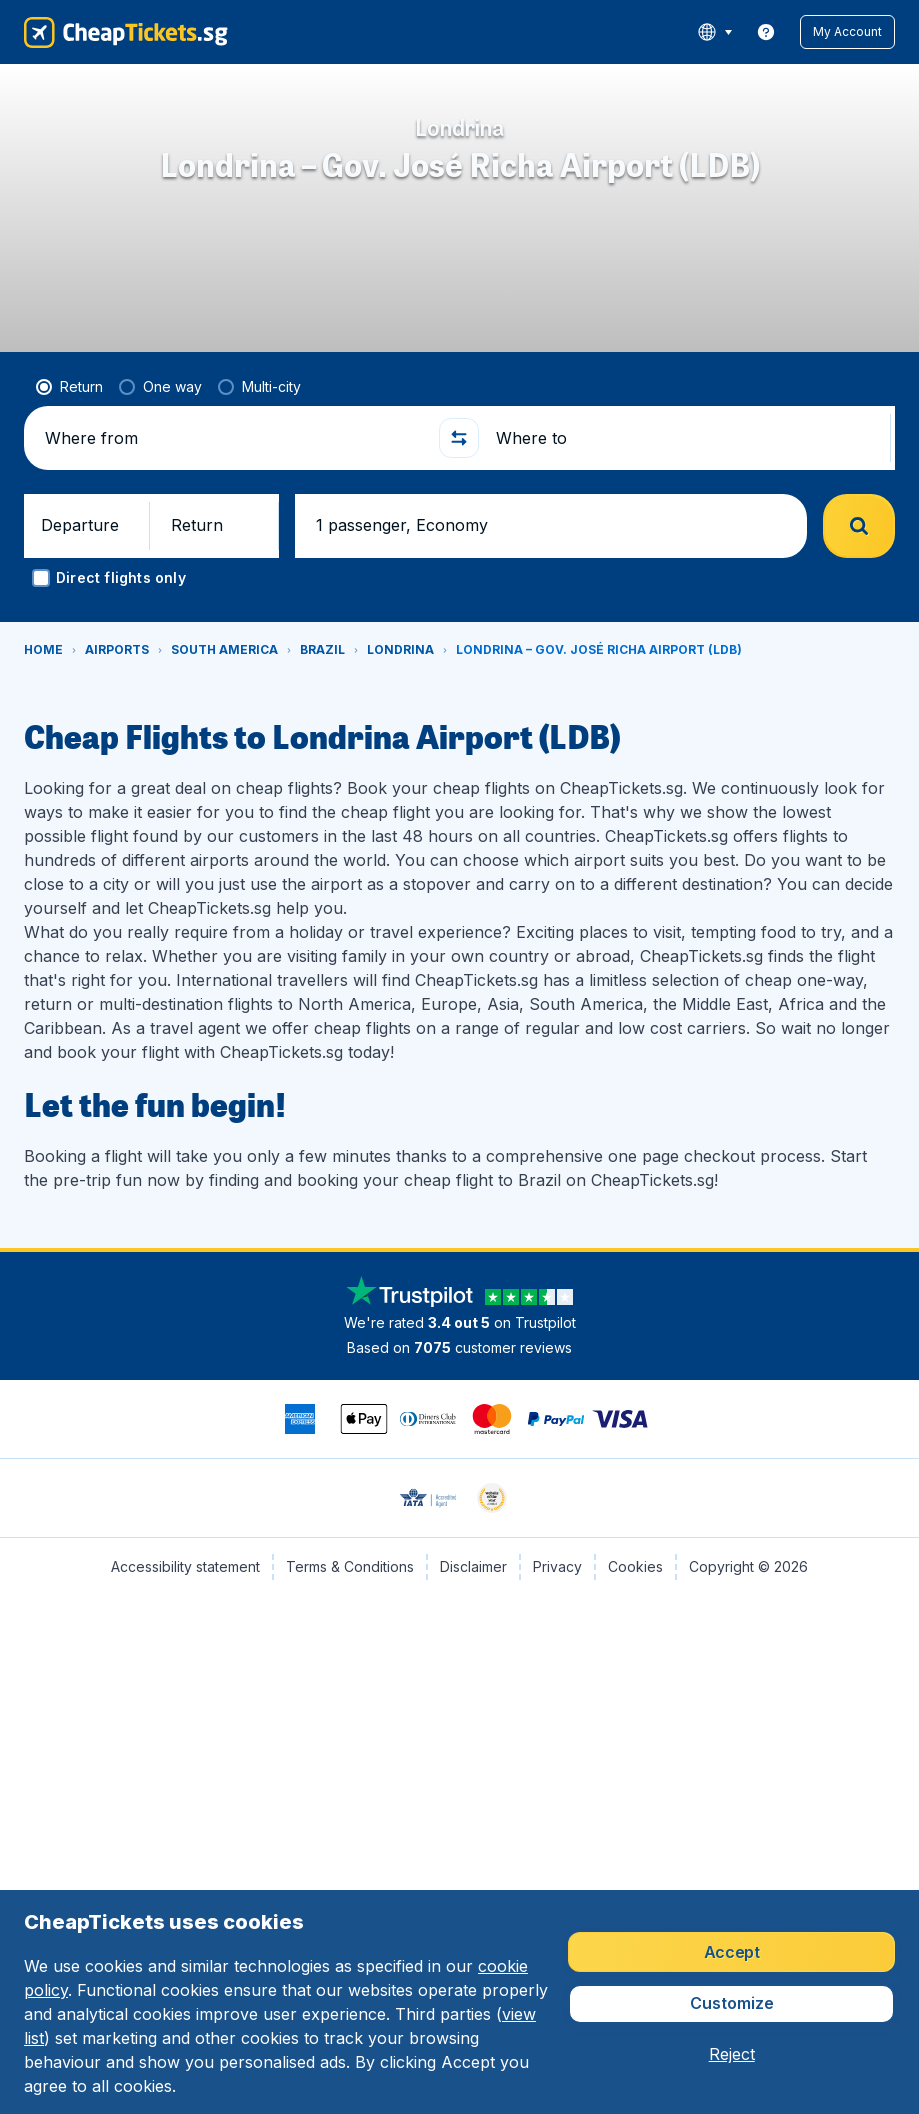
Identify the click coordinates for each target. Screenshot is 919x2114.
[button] (847, 32)
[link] (766, 32)
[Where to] (684, 556)
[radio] (69, 505)
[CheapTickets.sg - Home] (126, 32)
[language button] (714, 32)
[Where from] (233, 556)
